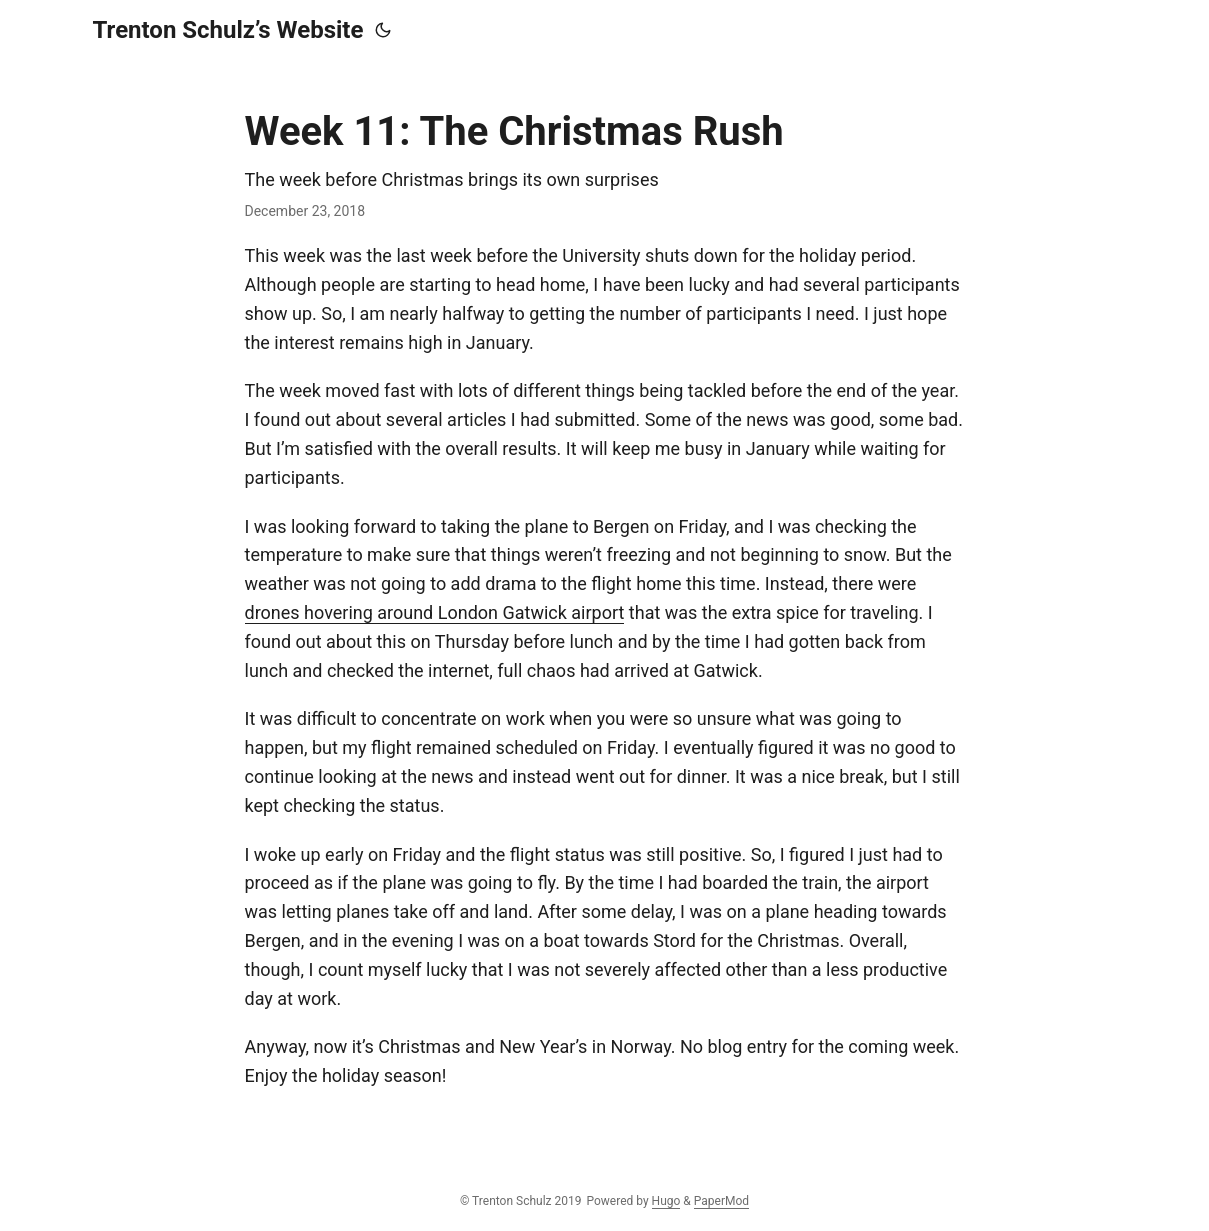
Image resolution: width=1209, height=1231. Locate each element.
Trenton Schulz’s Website (228, 30)
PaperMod (721, 1201)
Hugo (666, 1201)
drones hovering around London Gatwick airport (435, 612)
